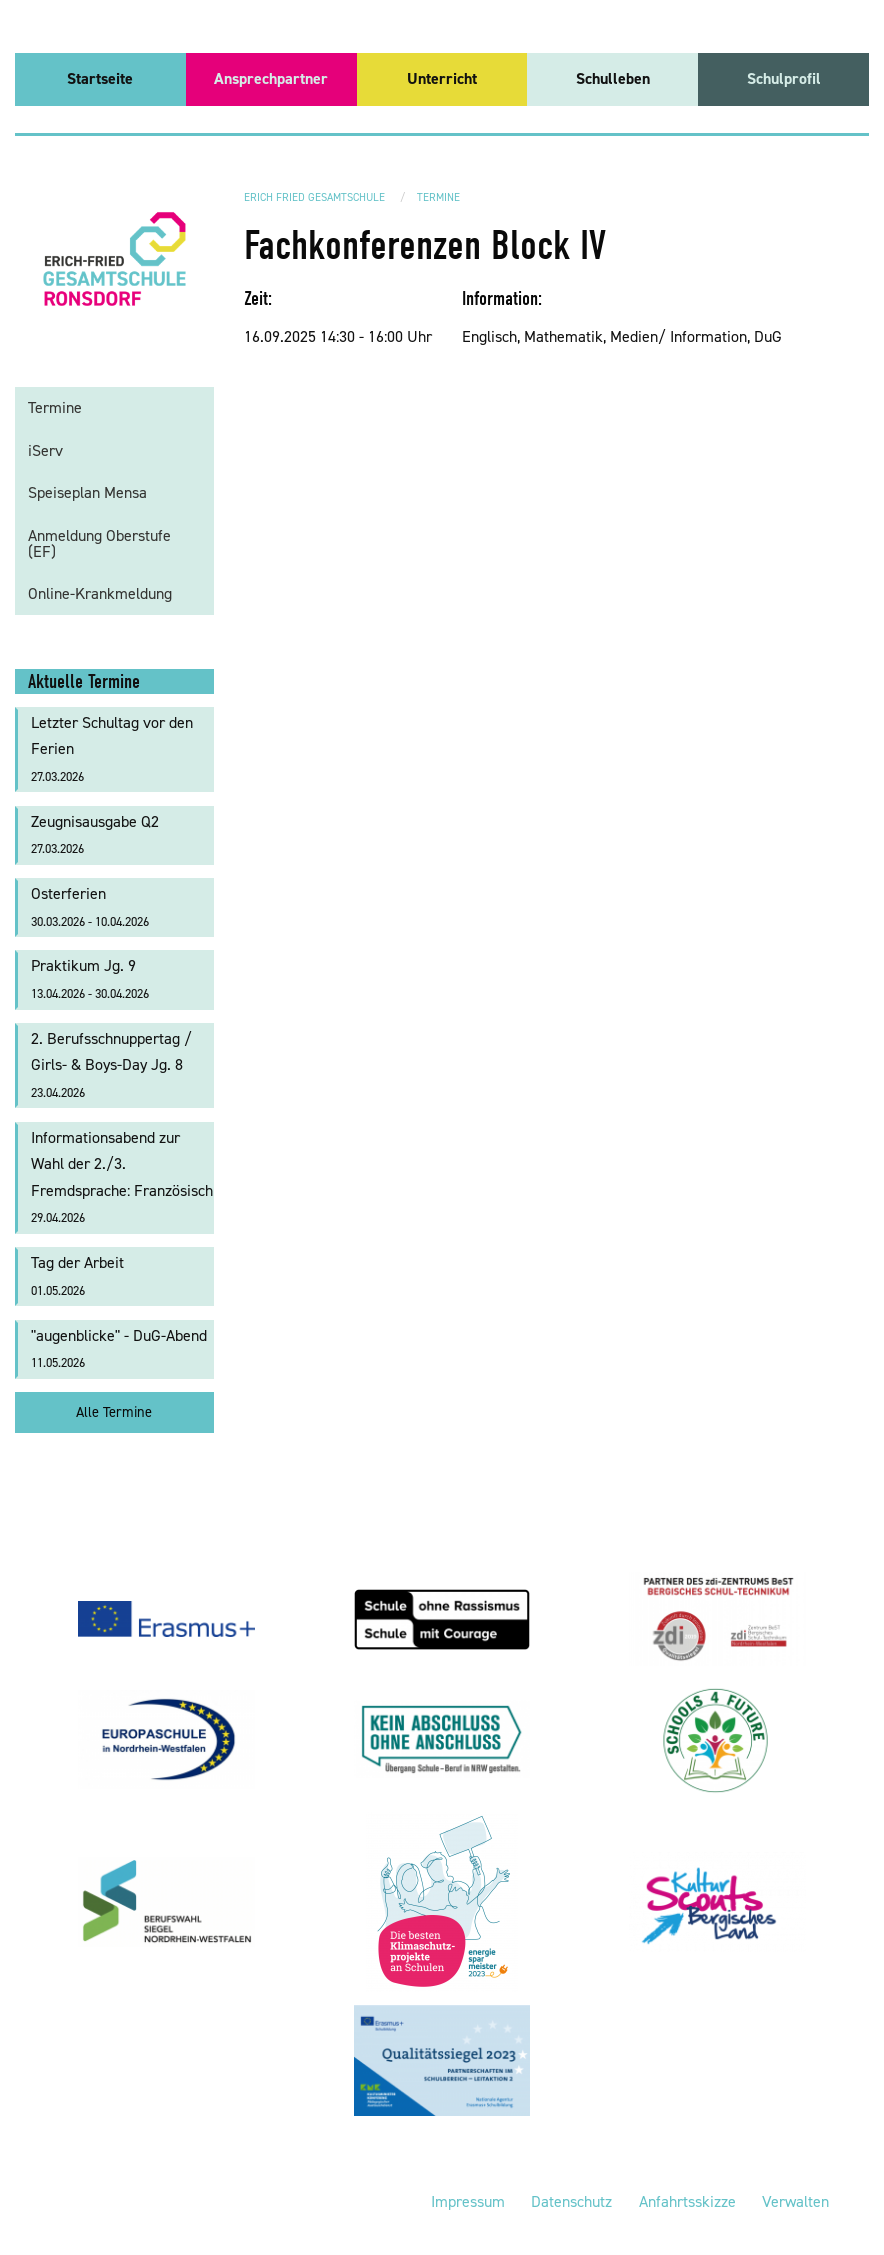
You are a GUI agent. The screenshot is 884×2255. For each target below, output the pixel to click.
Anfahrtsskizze (687, 2201)
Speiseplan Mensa (87, 492)
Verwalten (795, 2201)
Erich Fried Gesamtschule (314, 197)
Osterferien (90, 906)
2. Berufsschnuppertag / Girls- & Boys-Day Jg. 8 (111, 1064)
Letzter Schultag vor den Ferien (112, 748)
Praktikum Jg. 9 (90, 978)
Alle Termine (114, 1412)
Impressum (468, 2201)
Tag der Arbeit (77, 1275)
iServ (45, 450)
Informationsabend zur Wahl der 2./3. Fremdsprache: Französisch (122, 1177)
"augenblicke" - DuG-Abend (119, 1348)
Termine (438, 197)
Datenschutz (571, 2201)
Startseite (100, 78)
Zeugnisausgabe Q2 (95, 834)
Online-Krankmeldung (100, 593)
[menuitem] (100, 79)
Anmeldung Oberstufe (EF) (99, 543)
